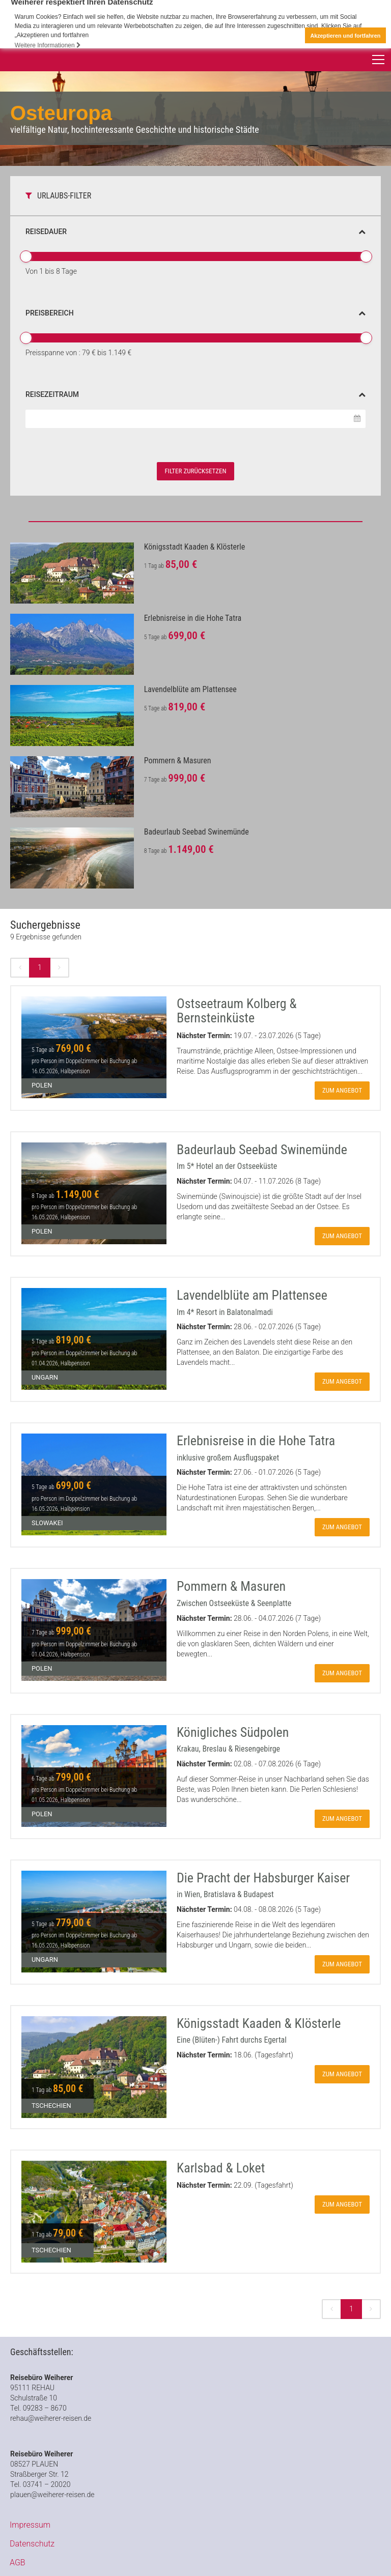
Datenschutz (32, 2544)
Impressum (30, 2525)
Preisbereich (195, 313)
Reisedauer (195, 231)
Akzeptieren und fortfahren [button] (345, 36)
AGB (17, 2562)
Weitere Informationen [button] (48, 45)
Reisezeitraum (195, 394)
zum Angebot (342, 1090)
